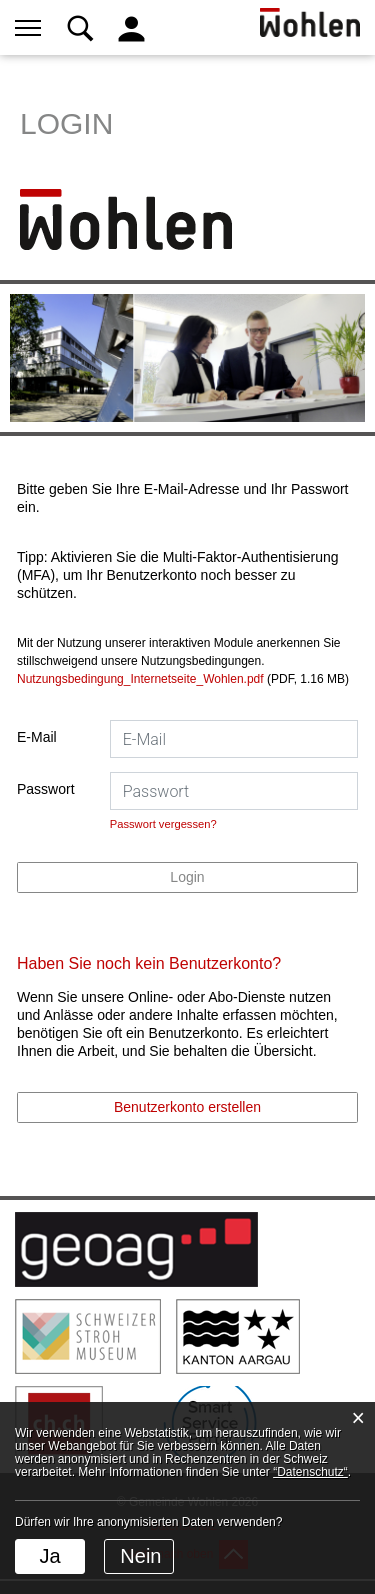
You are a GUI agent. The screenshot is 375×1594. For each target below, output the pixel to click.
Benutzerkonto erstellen (187, 1107)
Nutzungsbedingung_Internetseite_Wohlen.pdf (140, 679)
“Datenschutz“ (310, 1472)
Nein (140, 1556)
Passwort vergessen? (163, 824)
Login (187, 877)
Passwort (46, 789)
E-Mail (37, 737)
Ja (49, 1556)
